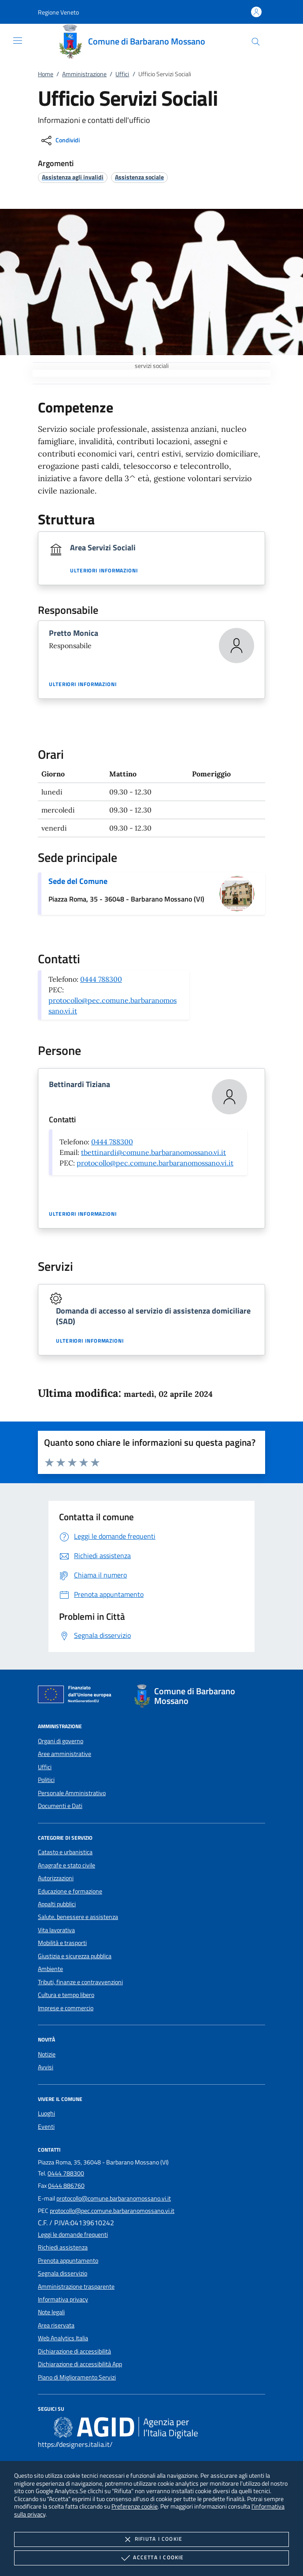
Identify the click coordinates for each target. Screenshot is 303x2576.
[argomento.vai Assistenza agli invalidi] (72, 177)
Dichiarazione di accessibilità (74, 2351)
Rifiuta (151, 2539)
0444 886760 (66, 2185)
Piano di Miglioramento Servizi (77, 2377)
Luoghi (46, 2113)
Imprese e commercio (65, 2008)
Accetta (151, 2558)
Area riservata (56, 2325)
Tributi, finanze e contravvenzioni (80, 1982)
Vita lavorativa (56, 1930)
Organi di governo (60, 1741)
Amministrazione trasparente (76, 2286)
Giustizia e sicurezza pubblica (74, 1956)
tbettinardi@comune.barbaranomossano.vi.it (153, 1152)
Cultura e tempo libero (66, 1995)
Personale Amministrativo (72, 1793)
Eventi (46, 2126)
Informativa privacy (63, 2299)
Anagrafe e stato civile (66, 1865)
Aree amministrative (64, 1754)
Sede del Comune (77, 881)
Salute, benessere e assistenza (78, 1917)
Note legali (51, 2312)
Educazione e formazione (70, 1891)
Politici (46, 1780)
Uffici (122, 74)
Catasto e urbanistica (65, 1852)
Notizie (46, 2054)
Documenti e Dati (60, 1806)
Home (45, 74)
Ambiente (50, 1969)
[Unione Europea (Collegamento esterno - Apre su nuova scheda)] (77, 1696)
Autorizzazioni (56, 1878)
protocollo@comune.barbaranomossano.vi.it (113, 2198)
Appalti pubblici (57, 1904)
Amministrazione (84, 74)
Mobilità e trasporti (62, 1943)
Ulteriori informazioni (104, 570)
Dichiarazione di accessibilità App (80, 2364)
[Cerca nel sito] (255, 41)
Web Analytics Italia (63, 2338)
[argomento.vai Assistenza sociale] (139, 177)
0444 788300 (101, 979)
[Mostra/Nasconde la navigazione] (17, 40)
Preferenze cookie (134, 2506)
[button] (58, 12)
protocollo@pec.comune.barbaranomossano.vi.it (155, 1162)
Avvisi (45, 2067)
